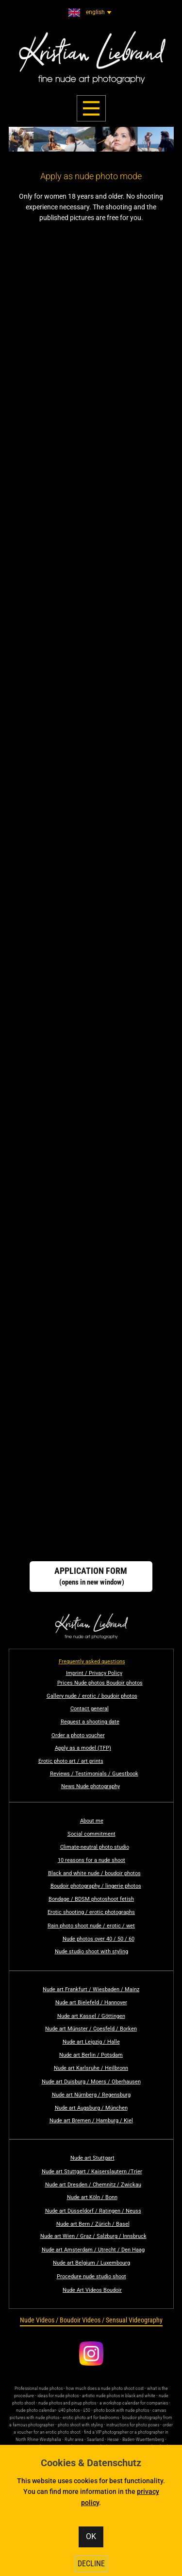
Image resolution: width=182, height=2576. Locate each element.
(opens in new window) (90, 1576)
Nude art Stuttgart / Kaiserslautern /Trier (92, 2171)
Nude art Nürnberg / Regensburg (91, 2095)
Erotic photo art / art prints (70, 1761)
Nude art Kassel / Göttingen (91, 2016)
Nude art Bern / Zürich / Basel (93, 2224)
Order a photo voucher (78, 1735)
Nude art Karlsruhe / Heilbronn (91, 2068)
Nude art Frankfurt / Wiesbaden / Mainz (91, 1989)
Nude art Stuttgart (92, 2158)
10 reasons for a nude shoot (91, 1860)
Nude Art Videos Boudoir (92, 2290)
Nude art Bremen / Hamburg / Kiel (91, 2120)
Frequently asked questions (92, 1661)
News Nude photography (90, 1786)
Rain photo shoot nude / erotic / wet (91, 1926)
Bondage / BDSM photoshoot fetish (91, 1899)
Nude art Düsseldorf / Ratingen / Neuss (93, 2211)
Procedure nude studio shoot (91, 2276)
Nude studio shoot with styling (91, 1951)
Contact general (89, 1709)
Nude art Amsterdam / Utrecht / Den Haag (93, 2250)
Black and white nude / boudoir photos (94, 1873)
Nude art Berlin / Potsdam (91, 2055)
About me (91, 1821)
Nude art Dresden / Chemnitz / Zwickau (93, 2185)
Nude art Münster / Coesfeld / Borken (91, 2029)
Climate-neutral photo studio (94, 1847)
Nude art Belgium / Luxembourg (91, 2263)
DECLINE (91, 2563)
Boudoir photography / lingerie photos (95, 1886)
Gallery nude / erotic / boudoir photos (92, 1696)
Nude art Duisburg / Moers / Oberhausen (91, 2082)
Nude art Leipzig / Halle (91, 2042)
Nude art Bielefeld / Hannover (91, 2002)
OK (91, 2536)
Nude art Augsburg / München (91, 2108)
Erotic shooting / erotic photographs (91, 1912)
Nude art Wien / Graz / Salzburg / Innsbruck (93, 2236)
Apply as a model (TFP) (83, 1748)
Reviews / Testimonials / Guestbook (94, 1774)
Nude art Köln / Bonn (92, 2197)
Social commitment (91, 1834)
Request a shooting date (90, 1722)
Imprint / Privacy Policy (94, 1673)
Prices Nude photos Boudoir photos (100, 1683)
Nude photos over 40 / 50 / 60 (98, 1939)
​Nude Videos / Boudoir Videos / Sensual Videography (91, 2320)
